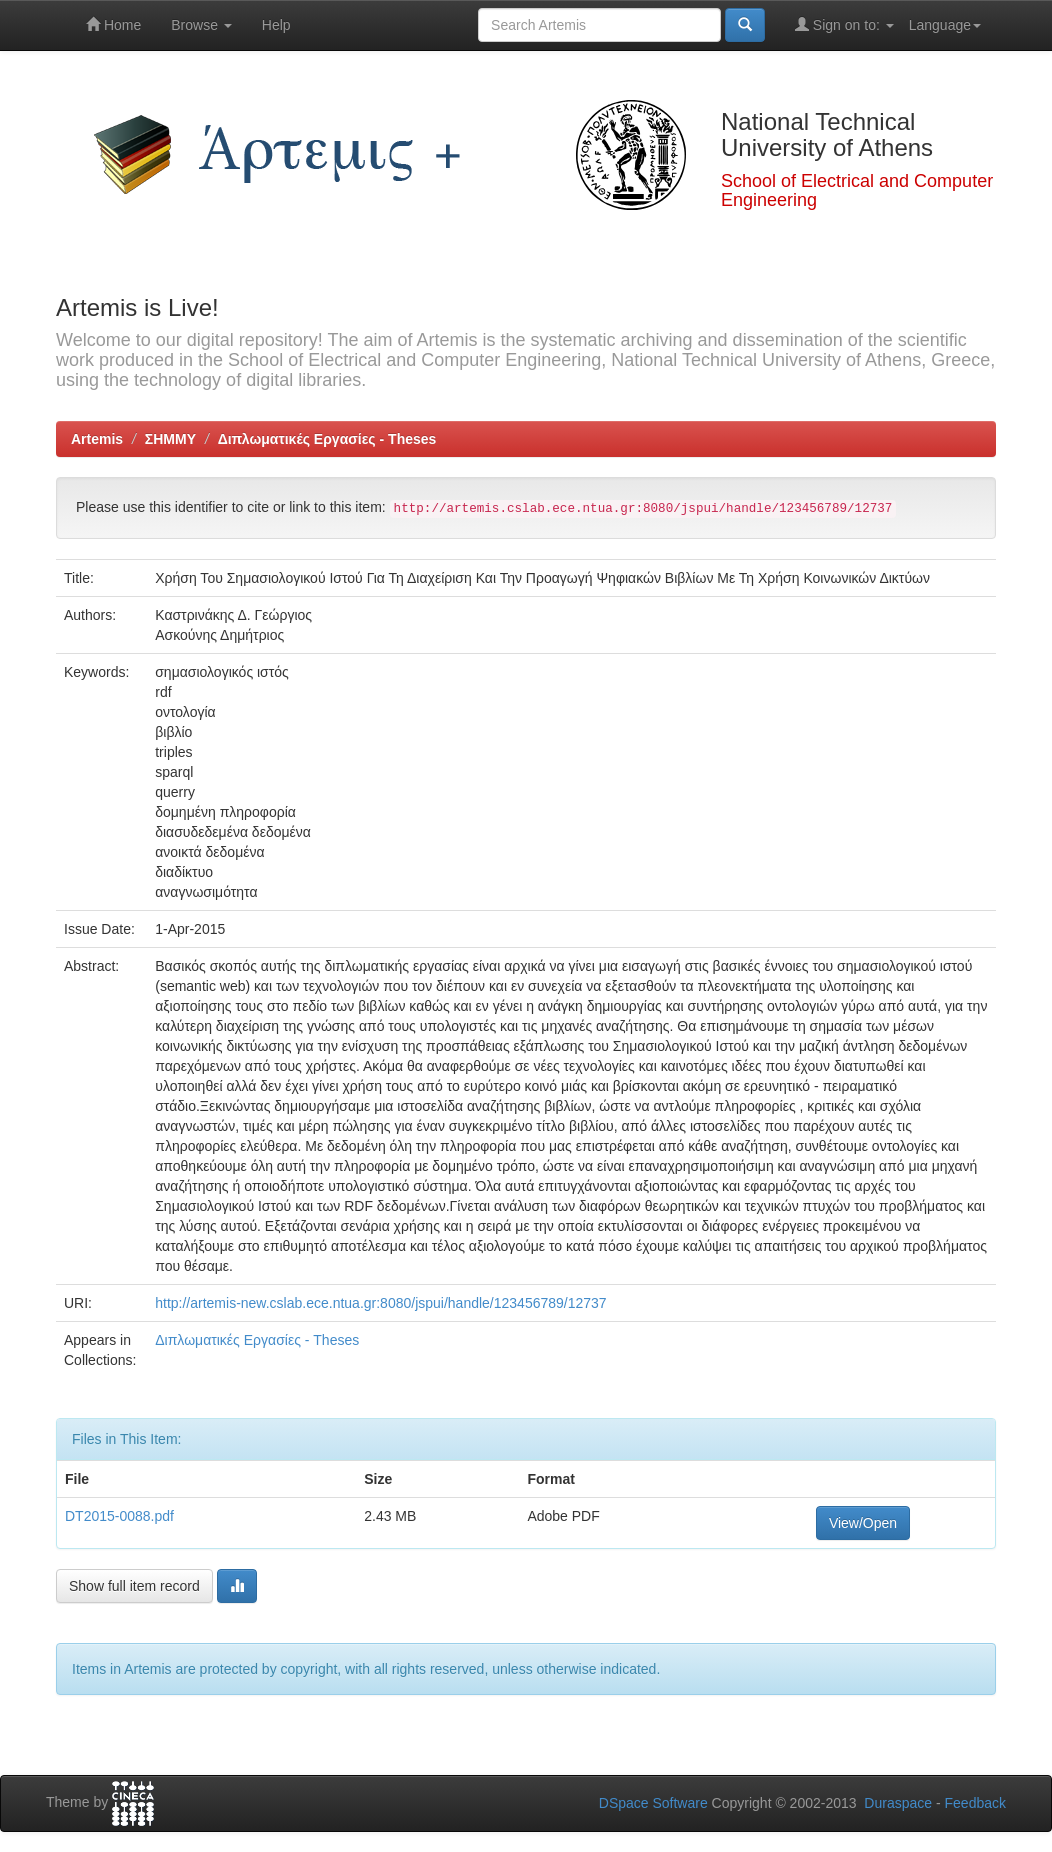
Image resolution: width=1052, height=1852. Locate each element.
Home (113, 24)
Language (945, 25)
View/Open (863, 1523)
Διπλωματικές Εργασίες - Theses (327, 439)
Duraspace (898, 1803)
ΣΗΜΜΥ (170, 439)
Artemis (97, 439)
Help (276, 25)
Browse (201, 25)
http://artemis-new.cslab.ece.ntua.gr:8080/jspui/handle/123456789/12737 (380, 1303)
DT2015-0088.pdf (119, 1516)
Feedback (975, 1803)
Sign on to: (844, 24)
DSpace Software (653, 1803)
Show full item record (134, 1586)
